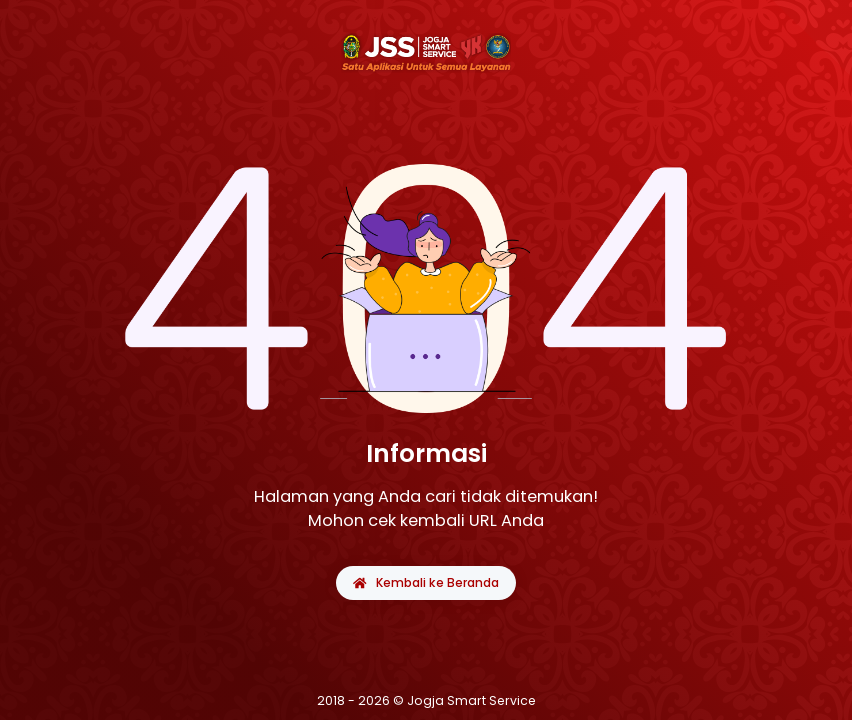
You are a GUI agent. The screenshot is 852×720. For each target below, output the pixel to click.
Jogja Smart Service (471, 700)
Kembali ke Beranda (426, 582)
